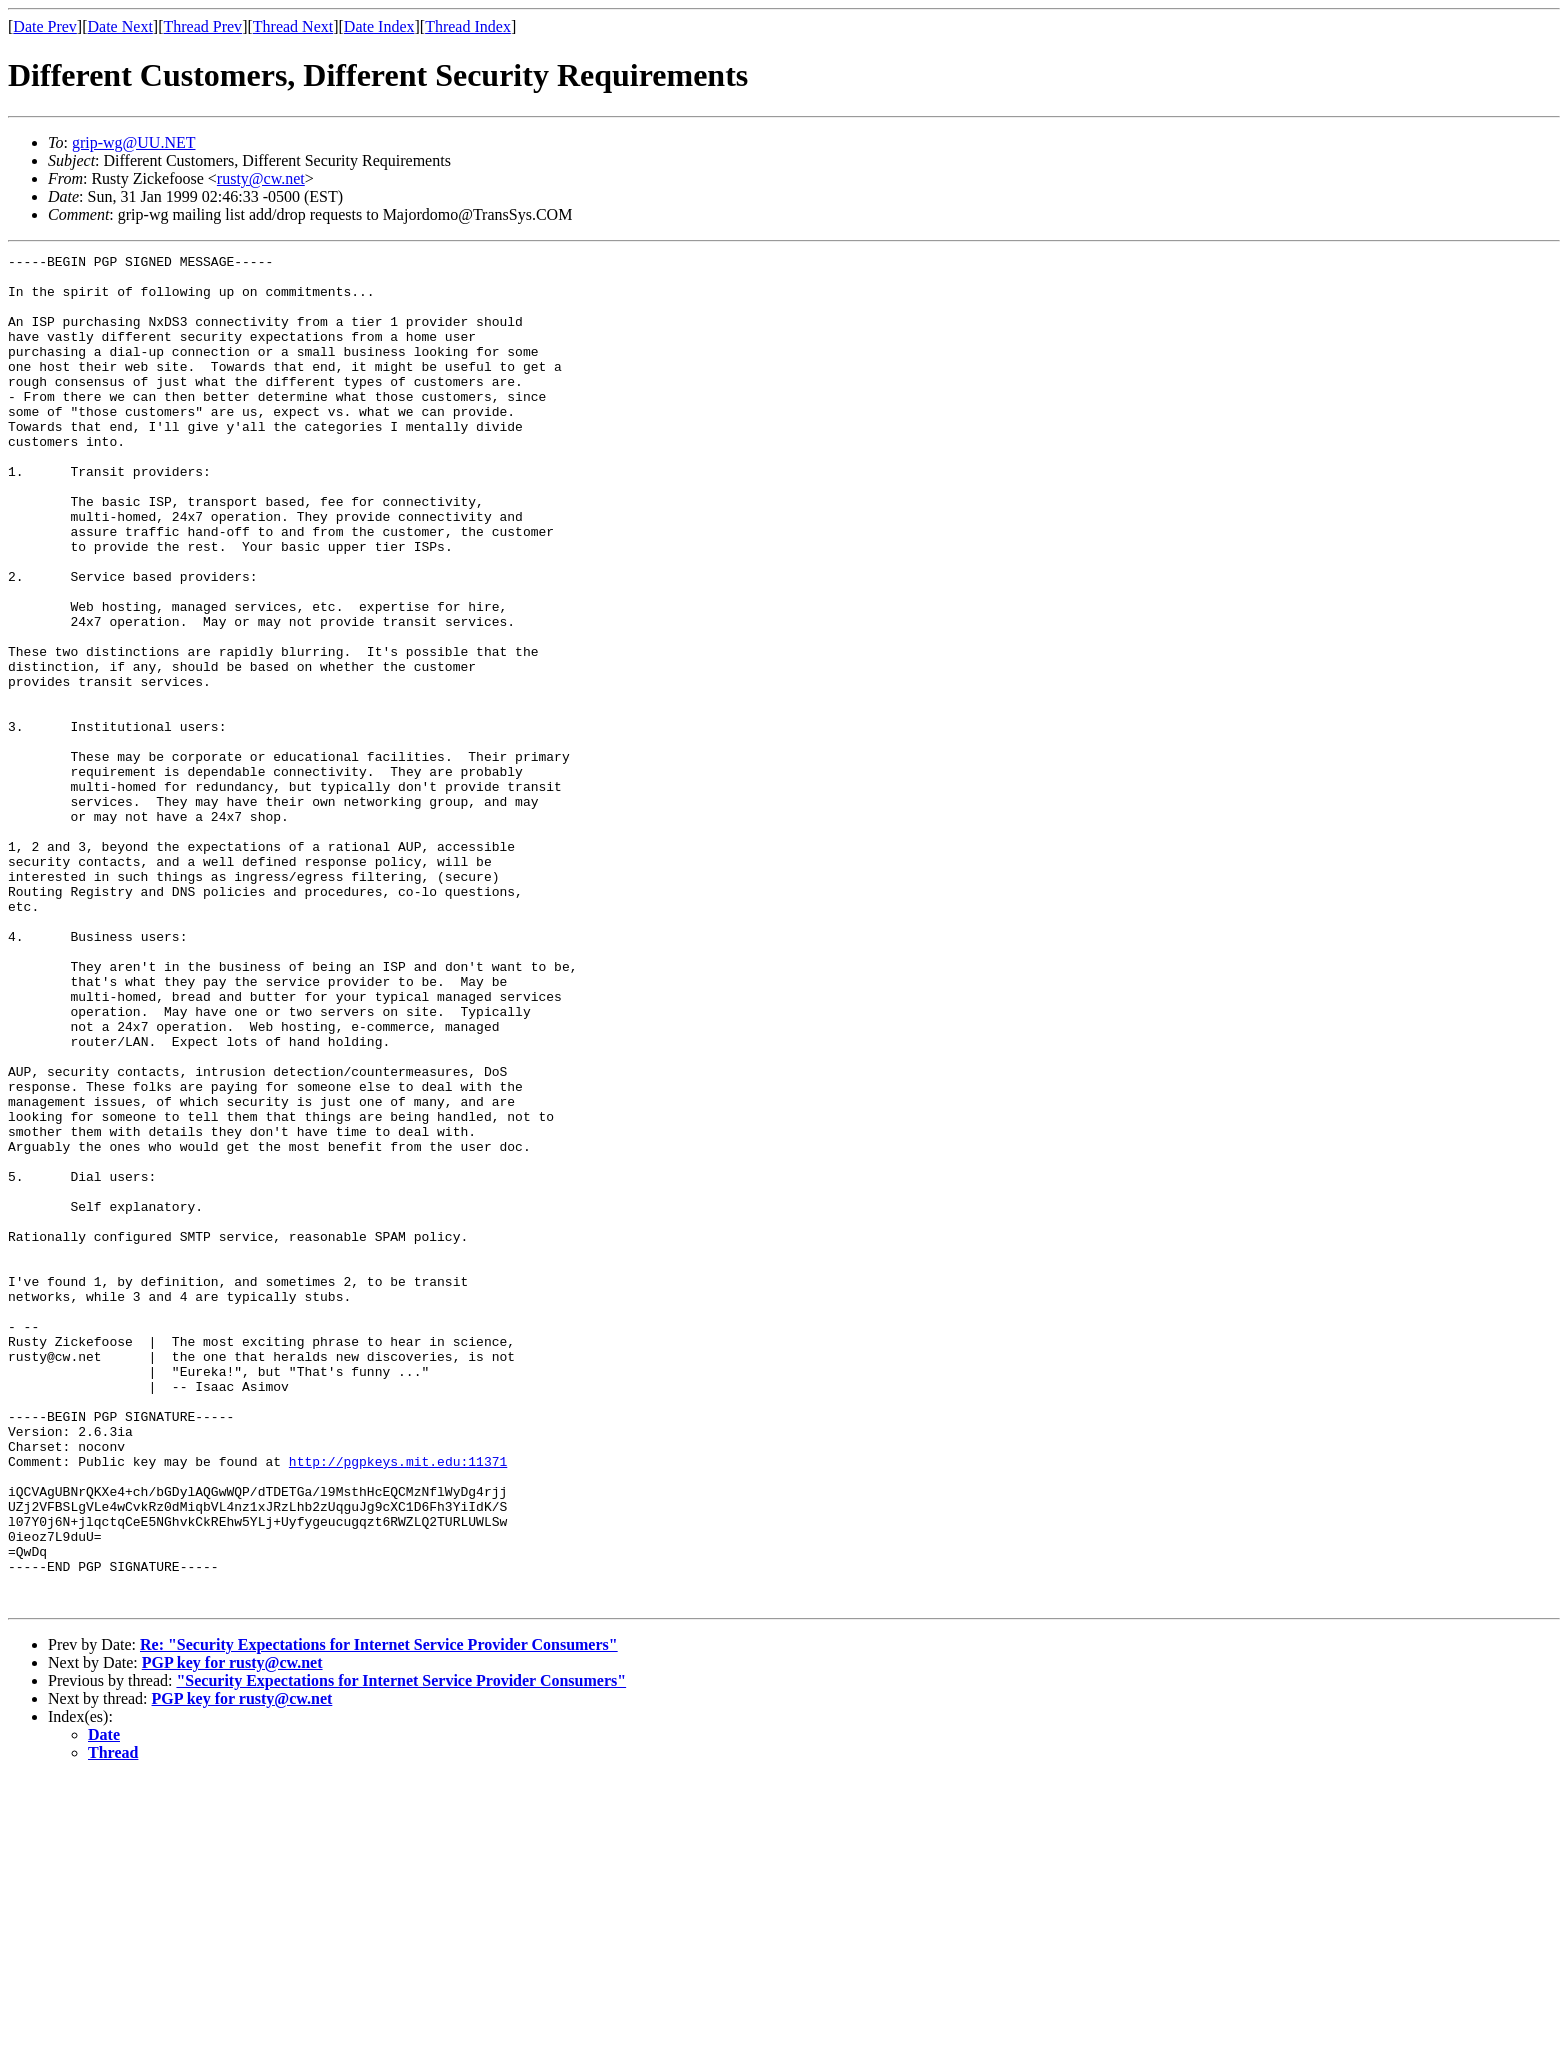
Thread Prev (202, 26)
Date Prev (45, 26)
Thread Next (293, 26)
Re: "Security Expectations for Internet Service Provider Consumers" (379, 1914)
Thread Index (468, 26)
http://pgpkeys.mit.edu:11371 (398, 1704)
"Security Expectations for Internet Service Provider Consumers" (401, 1950)
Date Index (379, 26)
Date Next (120, 26)
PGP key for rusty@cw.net (232, 1932)
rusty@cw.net (261, 178)
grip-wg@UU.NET (134, 142)
